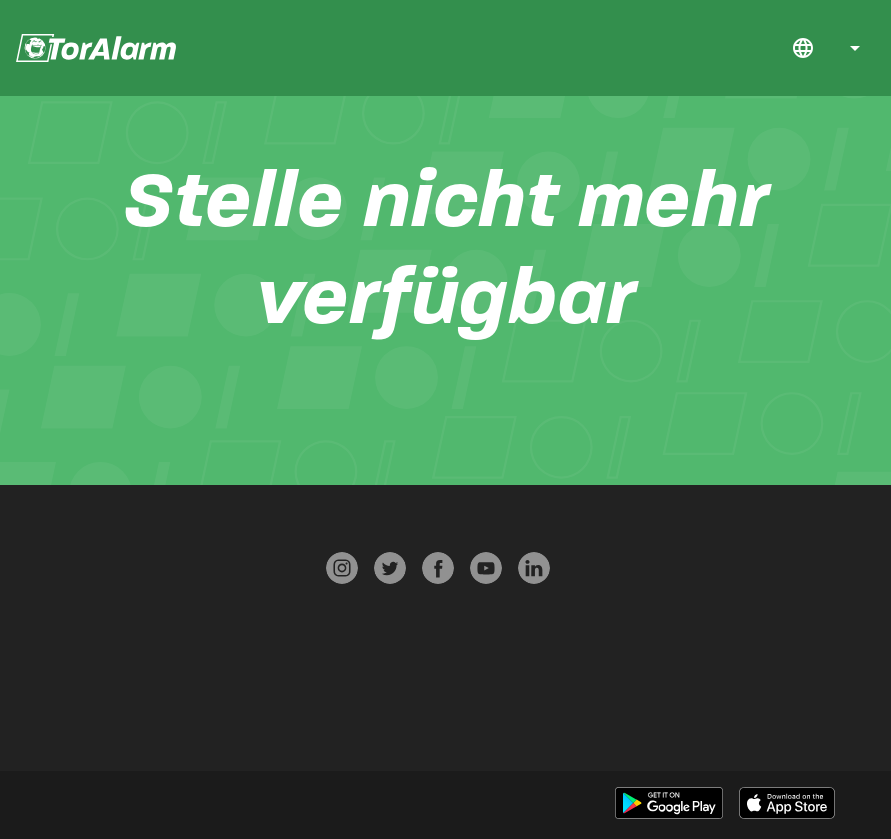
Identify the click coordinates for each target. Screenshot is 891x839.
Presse (176, 563)
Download (686, 48)
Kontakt (766, 48)
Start (659, 48)
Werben (176, 719)
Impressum (177, 680)
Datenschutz (178, 602)
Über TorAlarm (43, 680)
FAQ (739, 48)
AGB (176, 641)
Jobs (713, 48)
